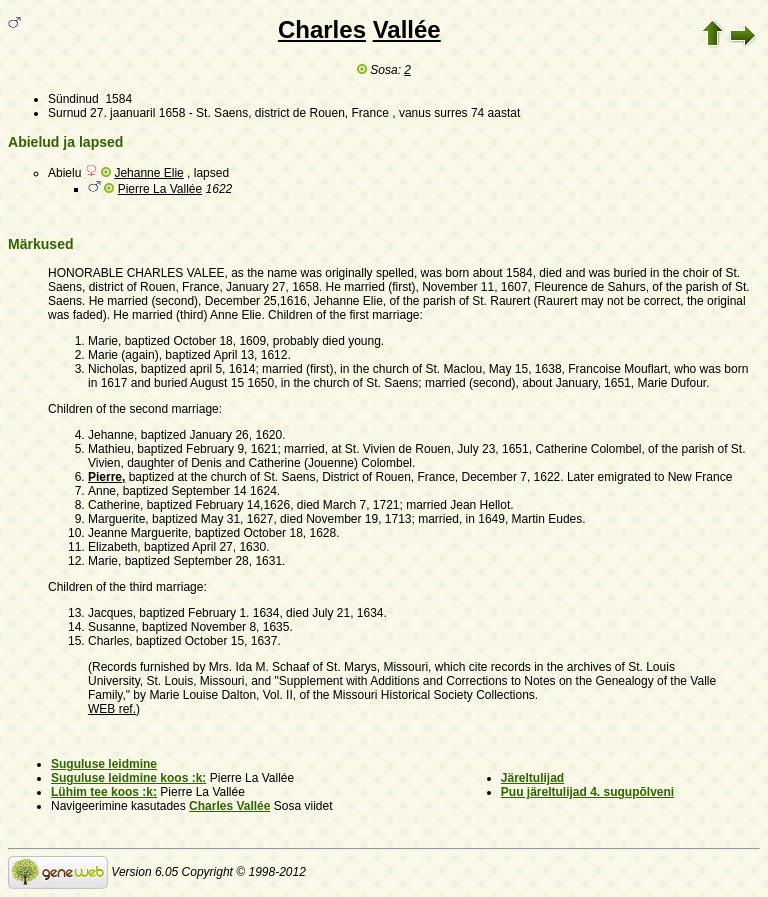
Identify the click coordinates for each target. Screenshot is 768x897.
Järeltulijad (532, 778)
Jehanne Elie (148, 173)
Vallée (407, 29)
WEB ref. (112, 709)
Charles (322, 29)
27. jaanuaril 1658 (137, 113)
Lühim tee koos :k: (104, 792)
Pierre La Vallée (160, 189)
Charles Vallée (229, 806)
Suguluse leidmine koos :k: (128, 778)
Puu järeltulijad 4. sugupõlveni (587, 792)
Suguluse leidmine (104, 764)
